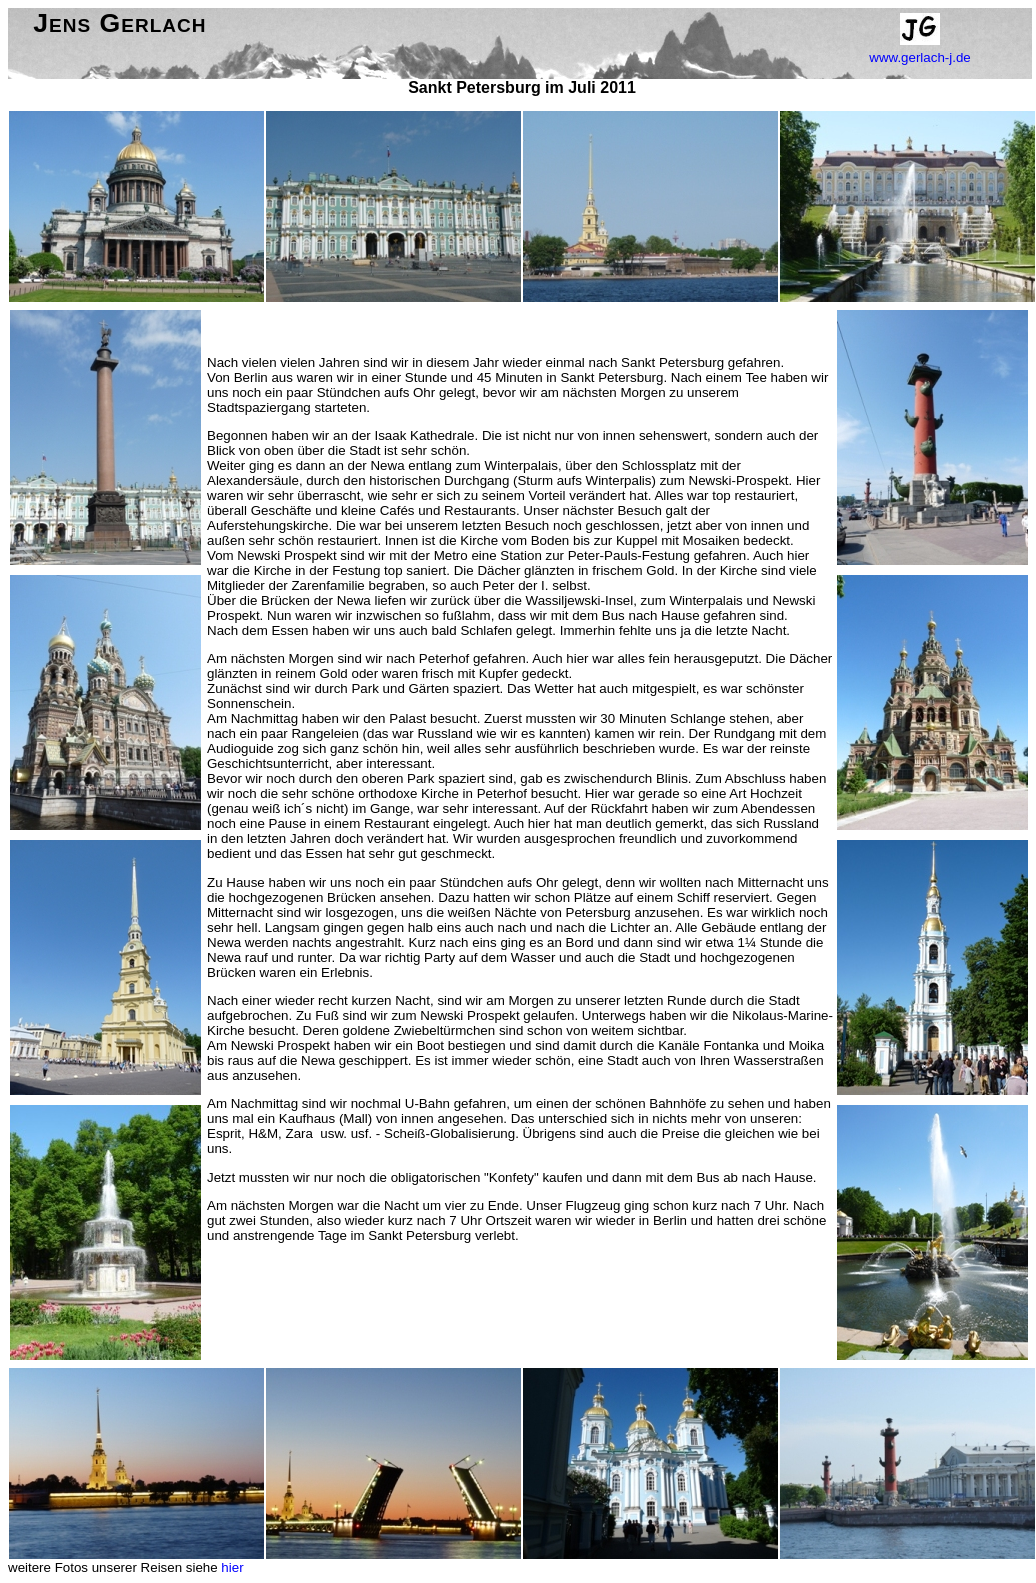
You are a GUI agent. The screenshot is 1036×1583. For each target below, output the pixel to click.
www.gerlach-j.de (919, 57)
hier (232, 1567)
